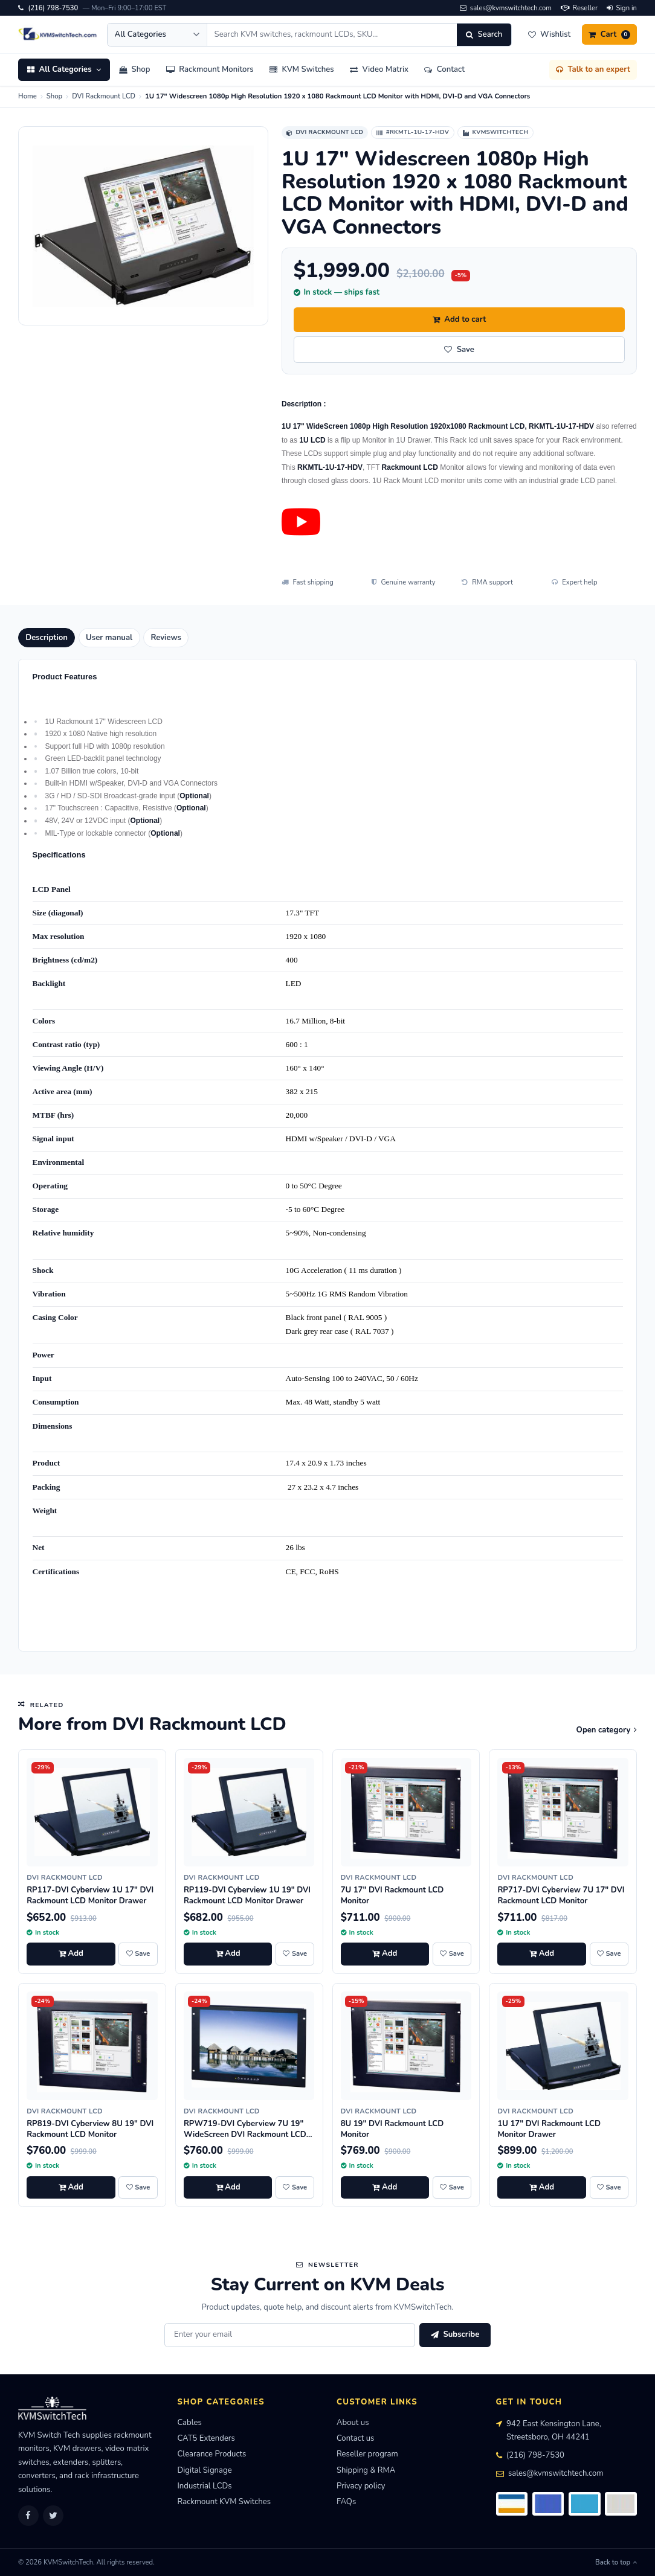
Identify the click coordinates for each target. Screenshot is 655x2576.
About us (353, 2422)
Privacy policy (361, 2486)
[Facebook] (28, 2515)
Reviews (165, 637)
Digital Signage (205, 2470)
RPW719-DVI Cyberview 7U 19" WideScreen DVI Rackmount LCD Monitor (245, 2134)
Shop (54, 96)
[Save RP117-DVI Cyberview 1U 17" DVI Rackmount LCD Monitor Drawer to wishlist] (137, 1954)
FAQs (346, 2501)
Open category (606, 1730)
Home (27, 96)
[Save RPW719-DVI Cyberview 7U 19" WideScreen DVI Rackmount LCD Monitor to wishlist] (295, 2187)
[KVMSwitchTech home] (58, 34)
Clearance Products (212, 2454)
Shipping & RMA (366, 2470)
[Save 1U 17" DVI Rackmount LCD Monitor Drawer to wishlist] (609, 2187)
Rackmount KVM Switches (224, 2501)
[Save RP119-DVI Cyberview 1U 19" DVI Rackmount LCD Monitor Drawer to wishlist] (295, 1954)
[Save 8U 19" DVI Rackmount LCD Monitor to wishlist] (452, 2187)
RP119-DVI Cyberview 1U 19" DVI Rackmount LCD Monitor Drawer (247, 1895)
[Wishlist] (549, 34)
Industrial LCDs (205, 2486)
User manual (109, 637)
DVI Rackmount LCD (103, 96)
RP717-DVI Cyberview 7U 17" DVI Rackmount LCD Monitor (560, 1895)
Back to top (616, 2562)
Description (46, 637)
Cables (190, 2422)
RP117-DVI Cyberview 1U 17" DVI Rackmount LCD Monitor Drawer (90, 1895)
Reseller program (367, 2454)
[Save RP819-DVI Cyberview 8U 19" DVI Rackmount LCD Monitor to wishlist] (137, 2187)
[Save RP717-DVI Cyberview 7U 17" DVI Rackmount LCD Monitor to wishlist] (609, 1954)
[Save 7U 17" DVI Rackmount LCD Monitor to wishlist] (452, 1954)
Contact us (355, 2438)
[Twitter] (53, 2515)
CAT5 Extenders (206, 2438)
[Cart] (609, 34)
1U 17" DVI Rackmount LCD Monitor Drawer (549, 2129)
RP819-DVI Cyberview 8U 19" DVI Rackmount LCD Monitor (90, 2129)
